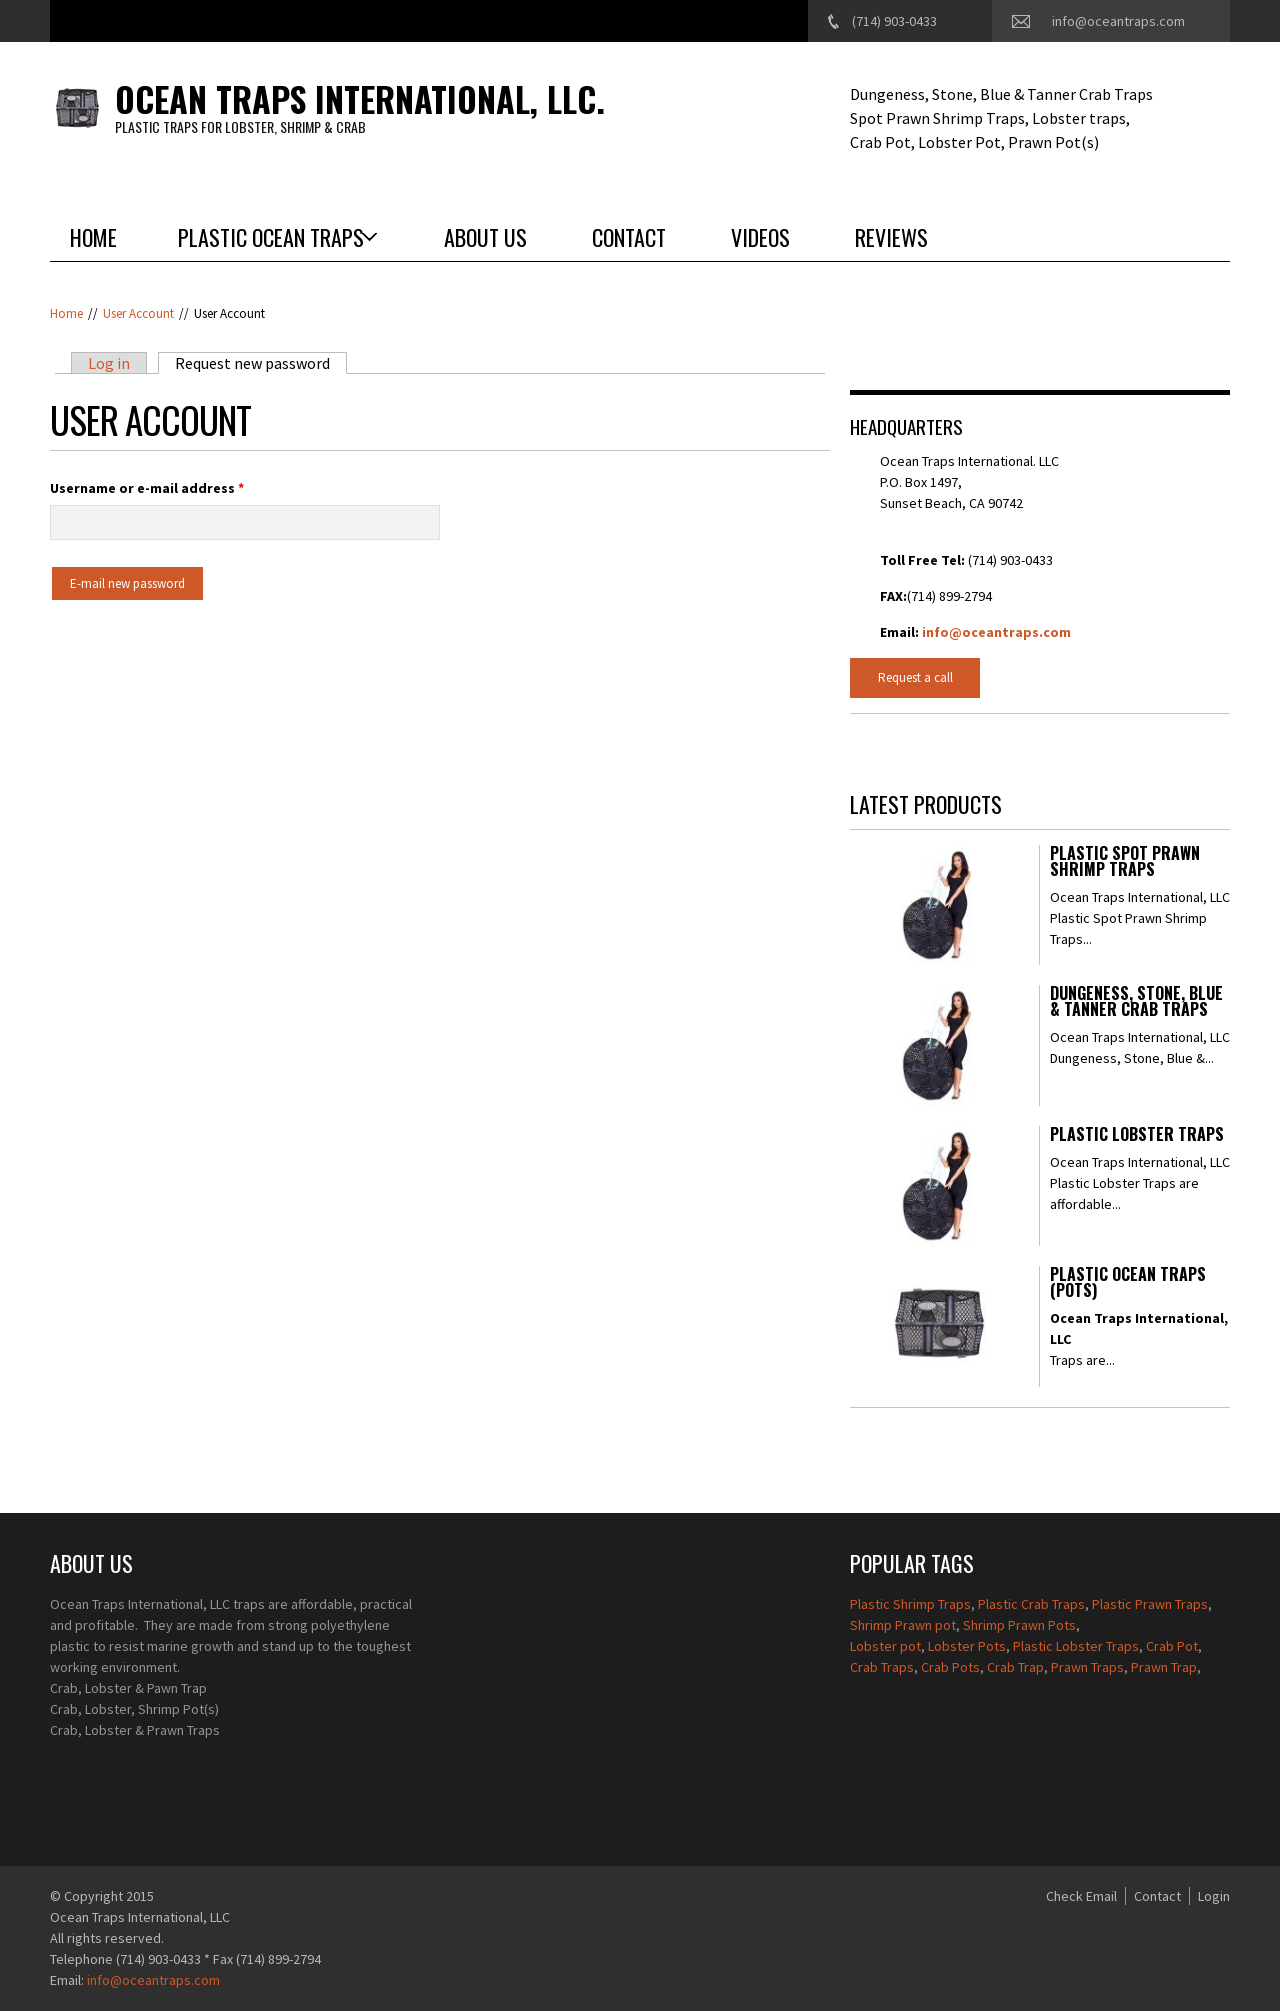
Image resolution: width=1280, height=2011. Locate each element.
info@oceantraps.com (1118, 21)
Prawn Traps (1087, 1667)
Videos (760, 237)
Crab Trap (1015, 1667)
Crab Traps (882, 1667)
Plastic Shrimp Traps (910, 1604)
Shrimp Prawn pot (903, 1625)
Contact (629, 237)
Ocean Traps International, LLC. (360, 98)
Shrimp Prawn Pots (1019, 1625)
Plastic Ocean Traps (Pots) (1128, 1284)
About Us (485, 237)
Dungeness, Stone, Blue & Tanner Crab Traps (1136, 1003)
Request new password (261, 363)
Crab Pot (1172, 1646)
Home (93, 237)
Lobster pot (885, 1646)
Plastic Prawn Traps (1150, 1604)
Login (1214, 1896)
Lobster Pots (967, 1646)
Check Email (1081, 1896)
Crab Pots (950, 1667)
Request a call (915, 677)
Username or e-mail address (147, 488)
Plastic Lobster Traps (1137, 1136)
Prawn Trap (1164, 1667)
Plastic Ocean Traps (271, 237)
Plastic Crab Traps (1031, 1604)
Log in (109, 363)
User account (138, 313)
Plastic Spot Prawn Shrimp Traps (1125, 863)
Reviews (891, 237)
